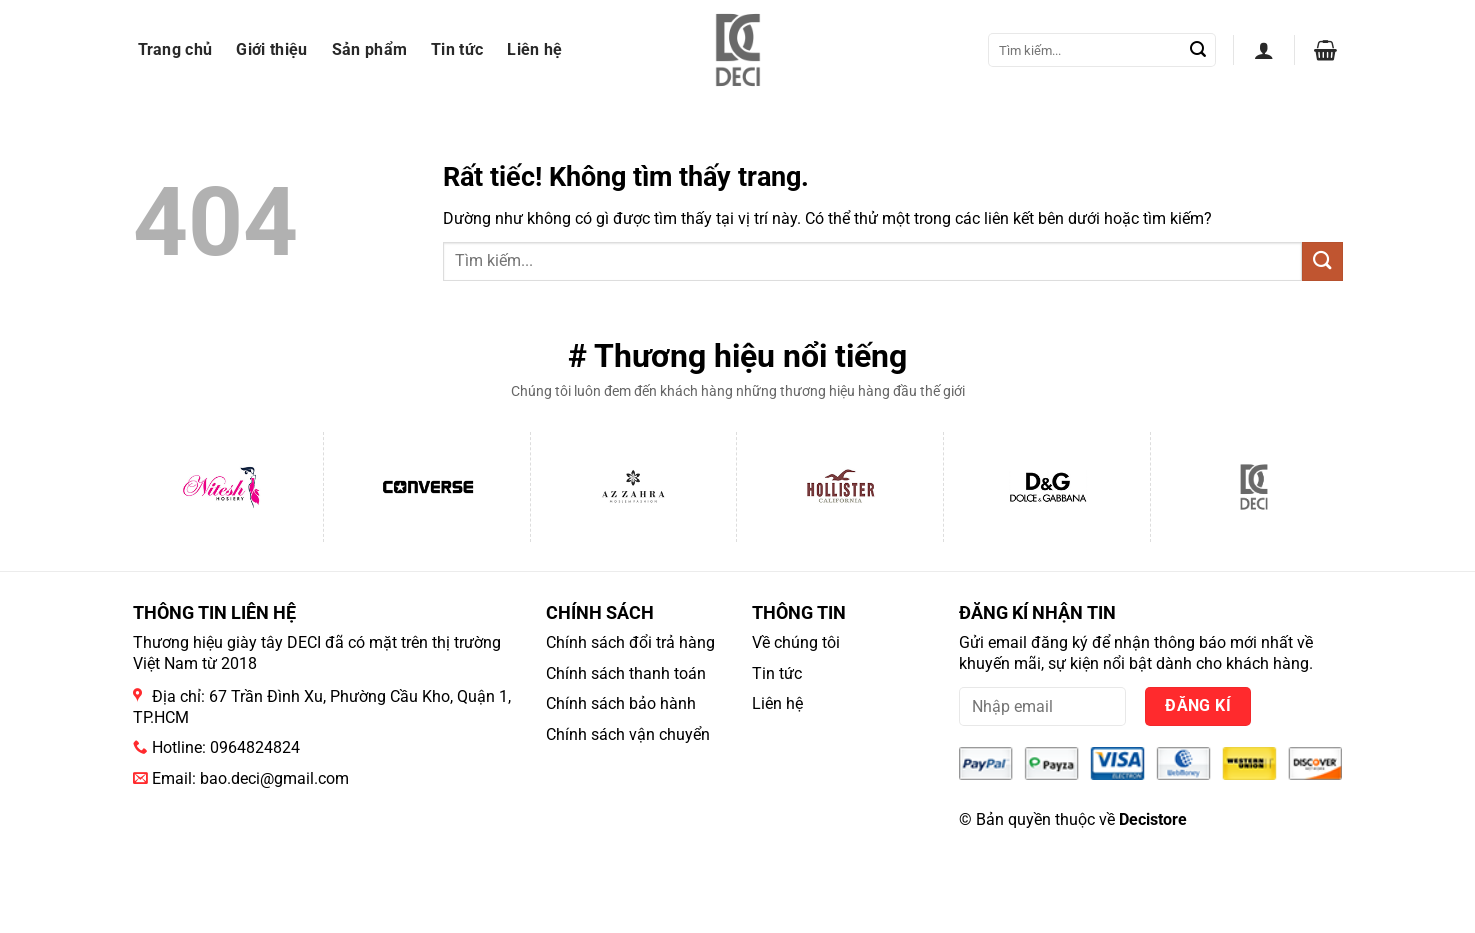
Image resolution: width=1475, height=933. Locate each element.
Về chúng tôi (796, 642)
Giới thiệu (271, 49)
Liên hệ (534, 49)
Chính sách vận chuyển (628, 734)
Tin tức (457, 49)
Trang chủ (175, 49)
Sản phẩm (370, 49)
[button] (1264, 50)
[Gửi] (1198, 50)
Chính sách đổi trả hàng (630, 642)
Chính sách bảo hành (621, 703)
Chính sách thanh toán (626, 673)
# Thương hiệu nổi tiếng (737, 356)
